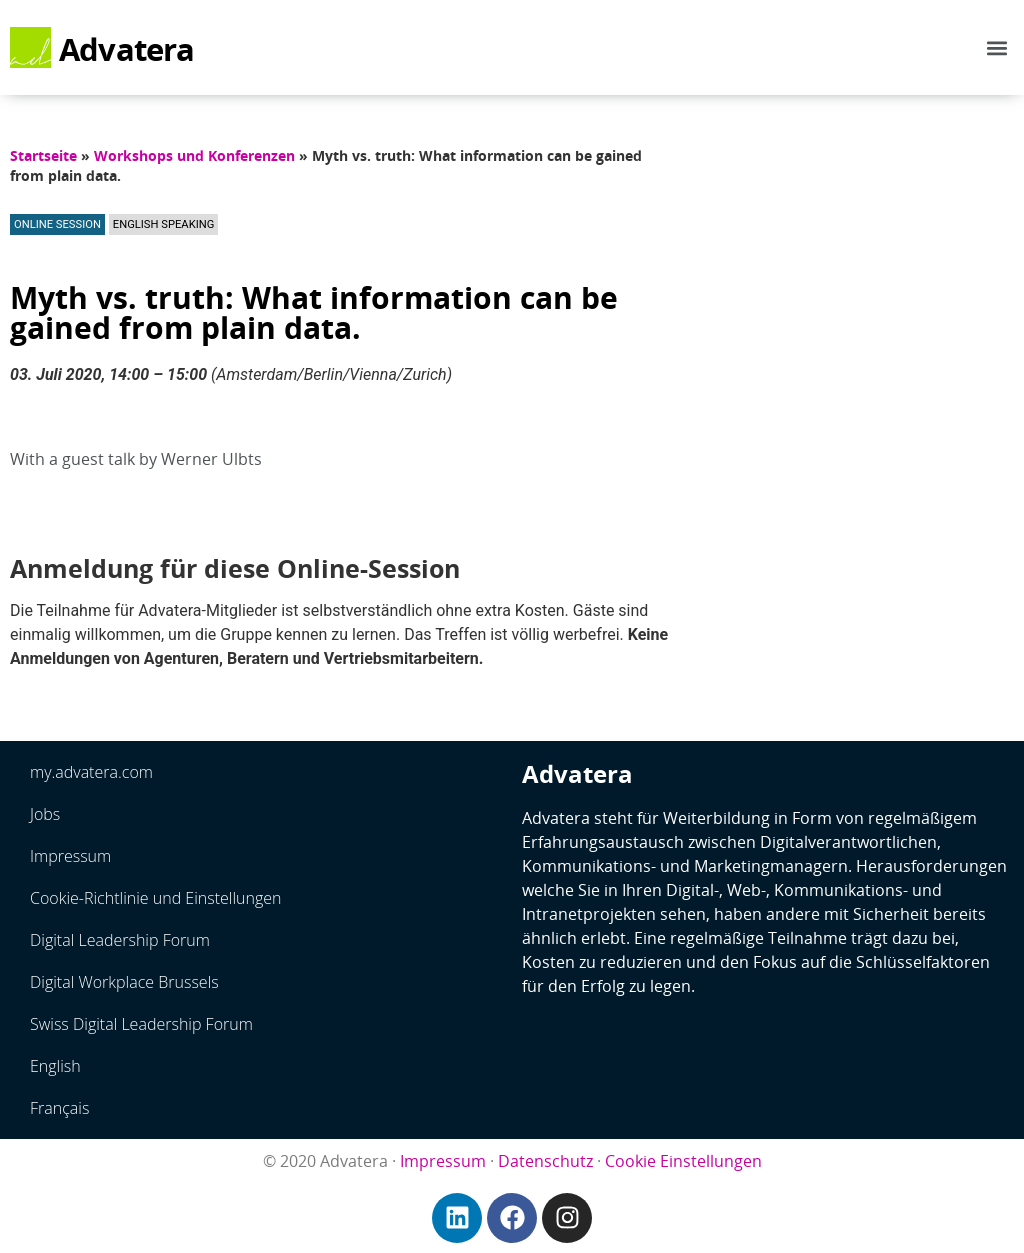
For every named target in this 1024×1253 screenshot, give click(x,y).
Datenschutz (545, 1161)
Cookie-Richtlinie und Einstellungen (156, 898)
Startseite (43, 155)
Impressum (70, 856)
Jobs (45, 814)
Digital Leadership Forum (120, 940)
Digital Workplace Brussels (124, 982)
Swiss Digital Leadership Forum (141, 1024)
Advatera (127, 49)
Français (59, 1108)
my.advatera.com (91, 772)
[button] (997, 47)
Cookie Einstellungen (683, 1161)
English (55, 1066)
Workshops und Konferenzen (194, 155)
